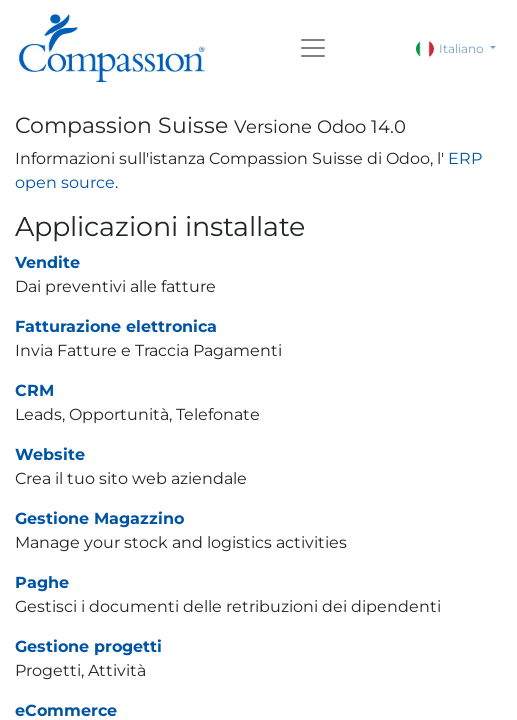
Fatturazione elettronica (116, 326)
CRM (34, 390)
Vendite (47, 262)
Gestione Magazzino (99, 518)
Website (50, 454)
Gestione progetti (88, 646)
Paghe (42, 582)
